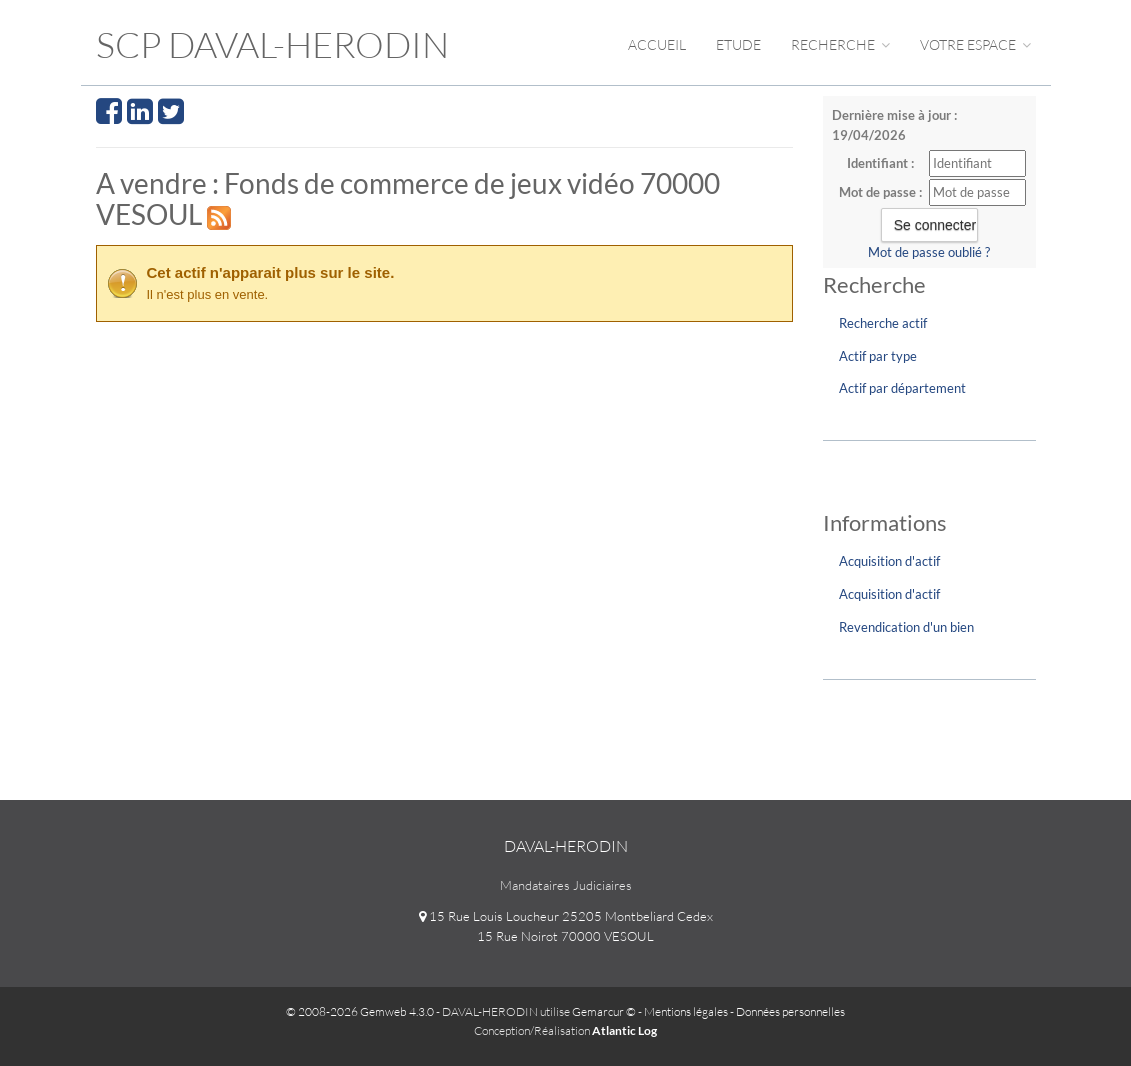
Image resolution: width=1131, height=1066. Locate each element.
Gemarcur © (604, 1011)
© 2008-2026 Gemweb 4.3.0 (360, 1011)
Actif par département (902, 388)
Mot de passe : (880, 192)
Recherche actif (883, 323)
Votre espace (975, 44)
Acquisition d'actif (889, 561)
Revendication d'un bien (906, 627)
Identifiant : (880, 163)
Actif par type (878, 356)
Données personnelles (790, 1011)
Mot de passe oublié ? (929, 252)
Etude (738, 44)
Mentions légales (686, 1011)
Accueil (657, 44)
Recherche (840, 44)
